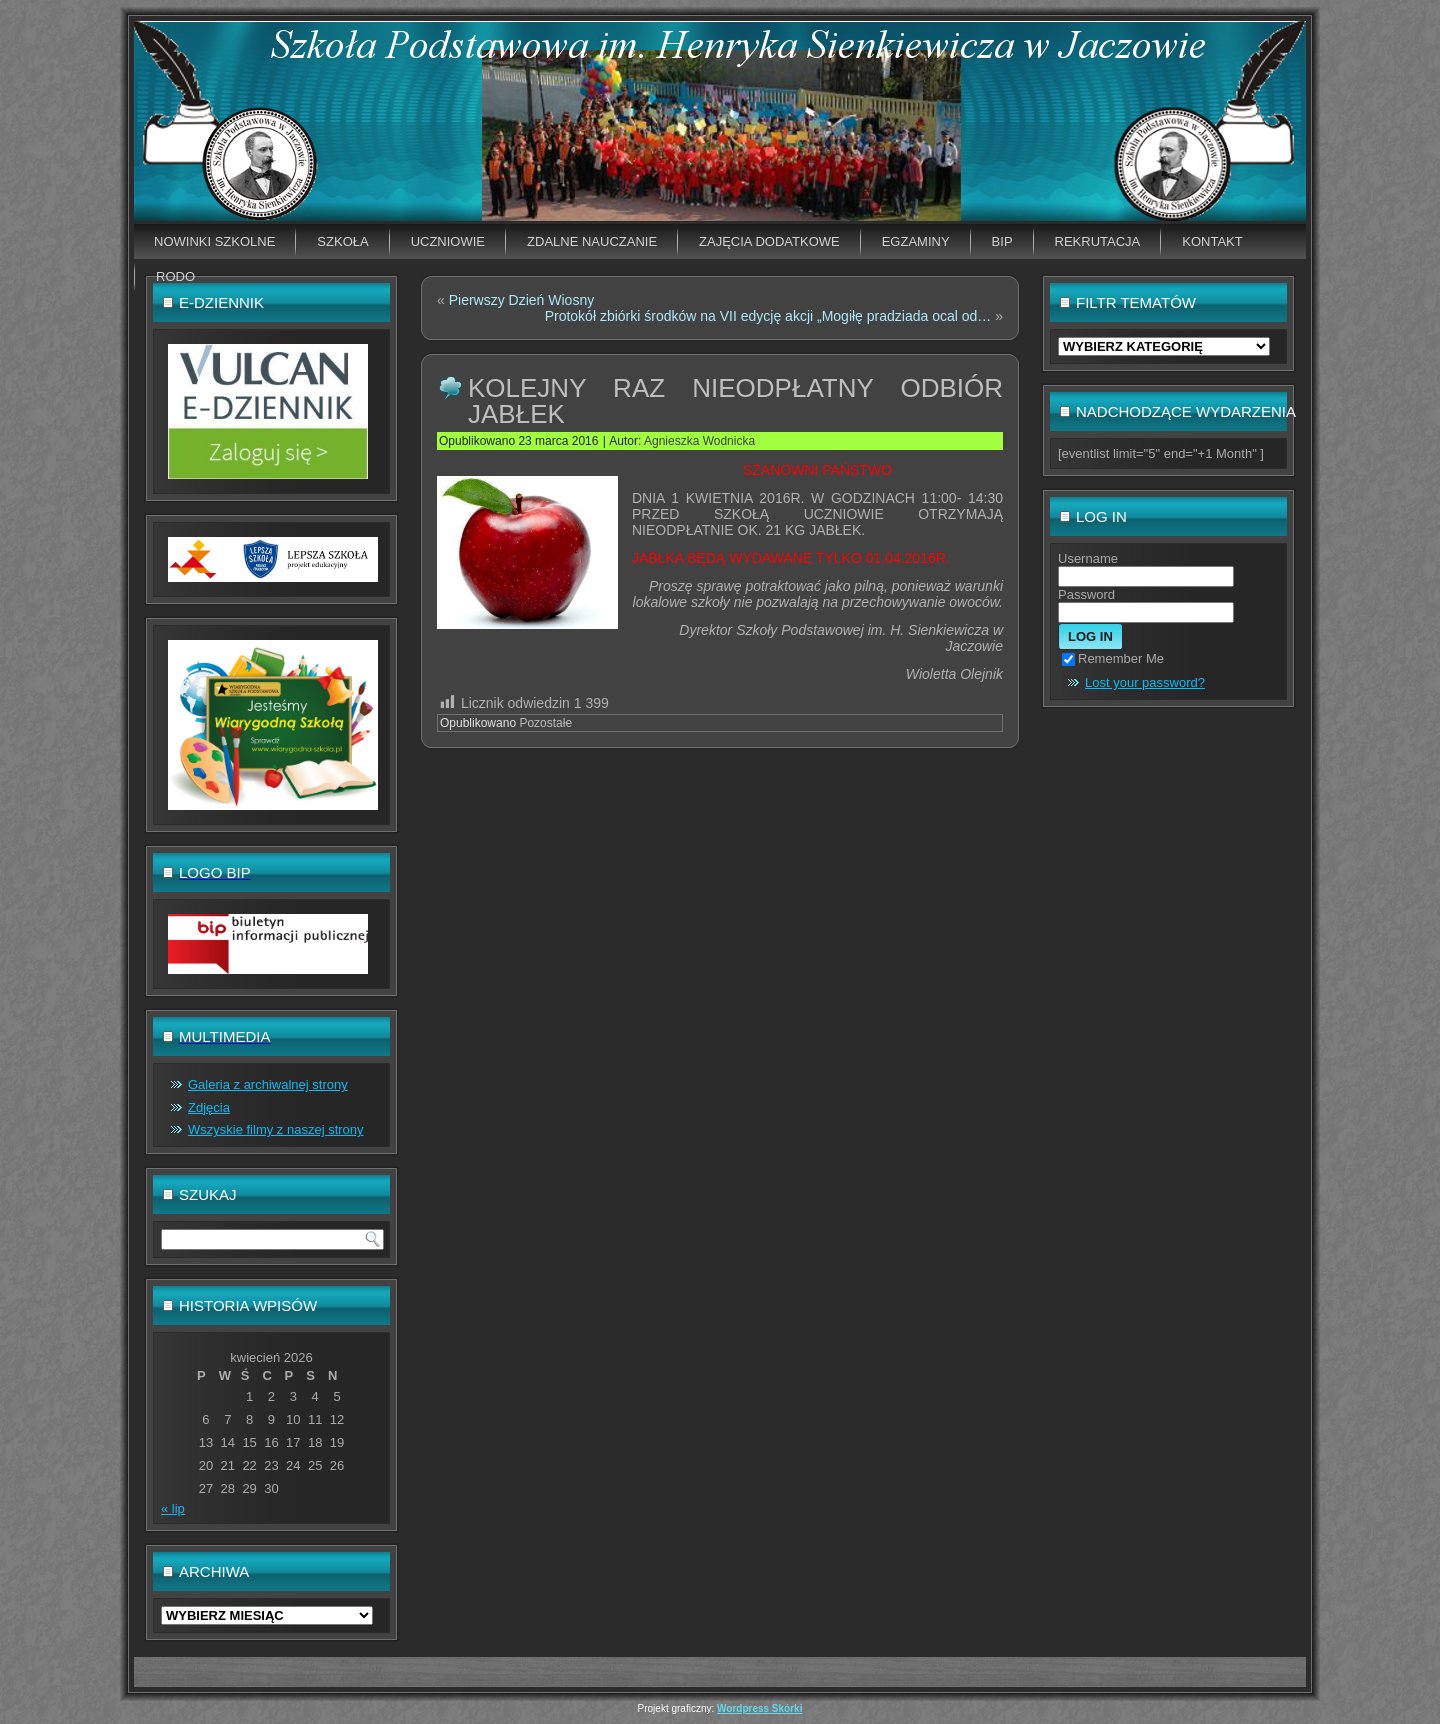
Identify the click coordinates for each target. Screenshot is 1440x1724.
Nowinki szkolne (214, 241)
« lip (173, 1508)
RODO (175, 276)
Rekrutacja (1098, 241)
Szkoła (342, 241)
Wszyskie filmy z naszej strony (276, 1129)
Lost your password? (1145, 682)
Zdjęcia (209, 1107)
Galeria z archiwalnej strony (268, 1084)
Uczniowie (448, 241)
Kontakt (1212, 241)
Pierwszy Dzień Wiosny (521, 300)
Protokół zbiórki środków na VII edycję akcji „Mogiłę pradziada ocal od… (768, 316)
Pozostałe (545, 723)
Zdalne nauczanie (592, 241)
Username (1088, 558)
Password (1086, 594)
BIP (1002, 241)
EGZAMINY (916, 241)
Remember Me (1113, 658)
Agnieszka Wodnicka (699, 441)
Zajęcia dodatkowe (769, 241)
